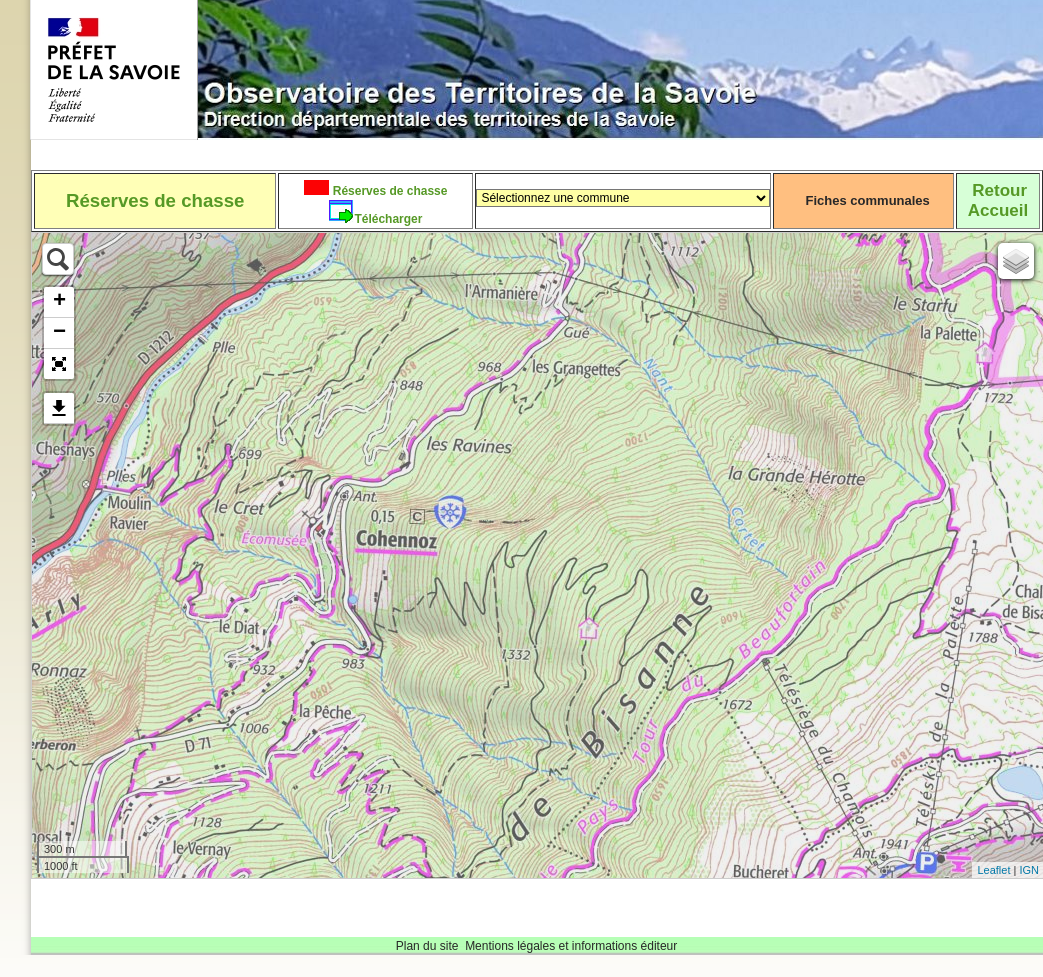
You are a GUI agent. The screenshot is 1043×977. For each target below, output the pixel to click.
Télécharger (388, 219)
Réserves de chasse (388, 191)
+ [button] (59, 302)
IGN (1029, 870)
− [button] (59, 333)
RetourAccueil (998, 200)
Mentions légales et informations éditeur (571, 946)
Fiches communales (868, 200)
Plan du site (427, 946)
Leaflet (993, 870)
